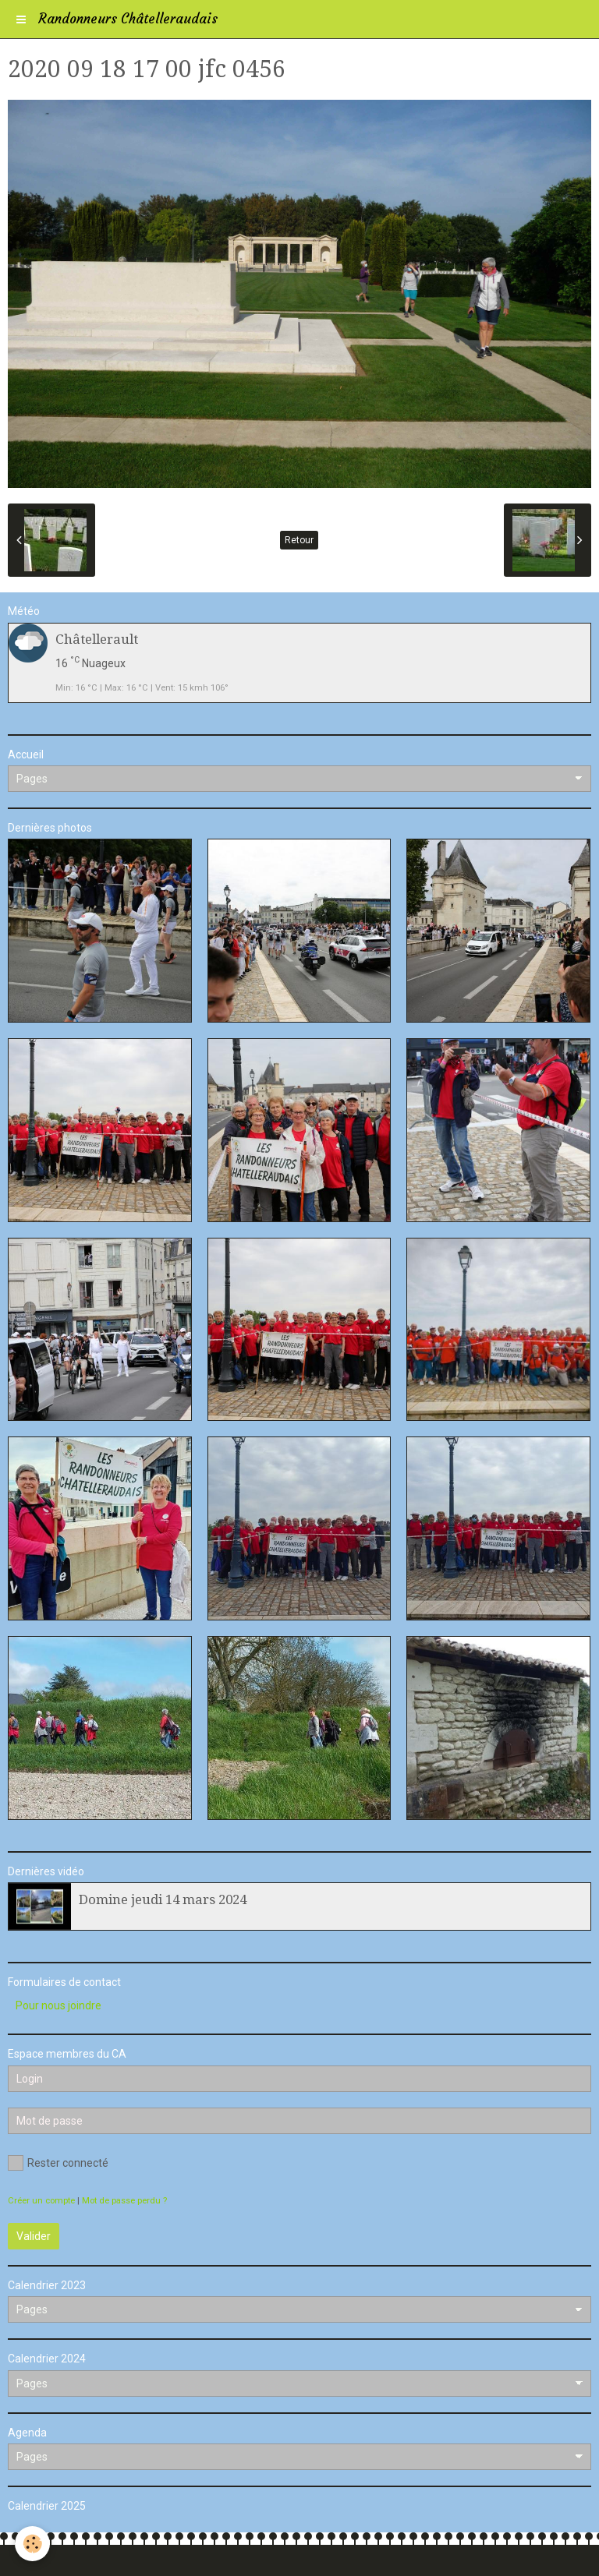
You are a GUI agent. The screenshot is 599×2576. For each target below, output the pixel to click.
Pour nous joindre (58, 2005)
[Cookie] (33, 2543)
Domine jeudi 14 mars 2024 (162, 1899)
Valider (33, 2236)
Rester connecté (58, 2163)
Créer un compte (41, 2201)
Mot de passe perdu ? (124, 2201)
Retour (299, 540)
